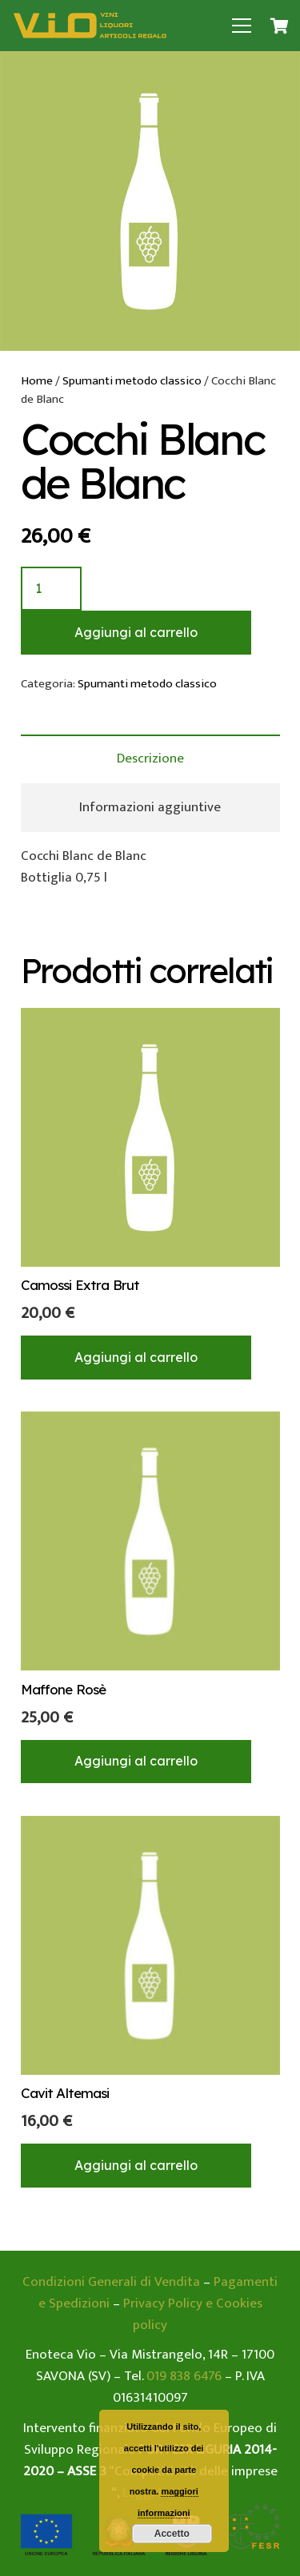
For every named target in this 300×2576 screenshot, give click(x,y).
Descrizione (150, 758)
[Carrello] (280, 25)
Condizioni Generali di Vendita (111, 2282)
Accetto (172, 2533)
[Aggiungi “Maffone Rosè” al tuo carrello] (136, 1761)
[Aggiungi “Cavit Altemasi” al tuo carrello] (136, 2165)
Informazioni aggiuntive (150, 807)
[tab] (150, 759)
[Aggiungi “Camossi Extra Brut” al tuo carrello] (136, 1357)
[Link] (90, 25)
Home (37, 381)
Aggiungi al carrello (136, 632)
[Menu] (242, 26)
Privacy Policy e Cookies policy (192, 2314)
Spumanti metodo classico (132, 381)
